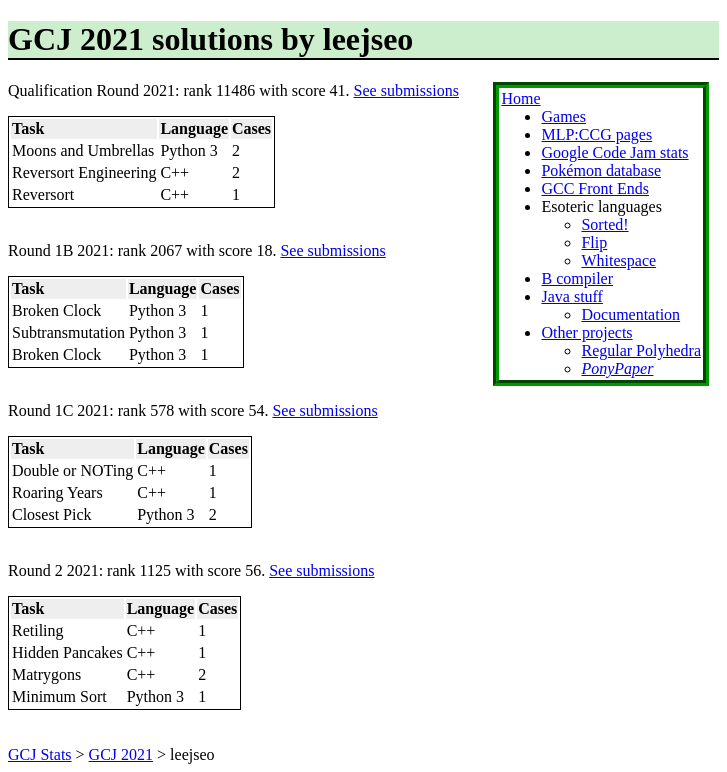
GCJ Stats (40, 754)
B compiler (577, 278)
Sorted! (604, 224)
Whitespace (618, 260)
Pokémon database (601, 170)
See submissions (406, 90)
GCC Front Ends (595, 188)
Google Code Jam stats (614, 152)
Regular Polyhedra (641, 350)
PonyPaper (617, 368)
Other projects (586, 332)
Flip (594, 242)
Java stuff (571, 296)
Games (563, 116)
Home (520, 98)
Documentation (630, 314)
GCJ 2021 (121, 754)
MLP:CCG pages (596, 134)
